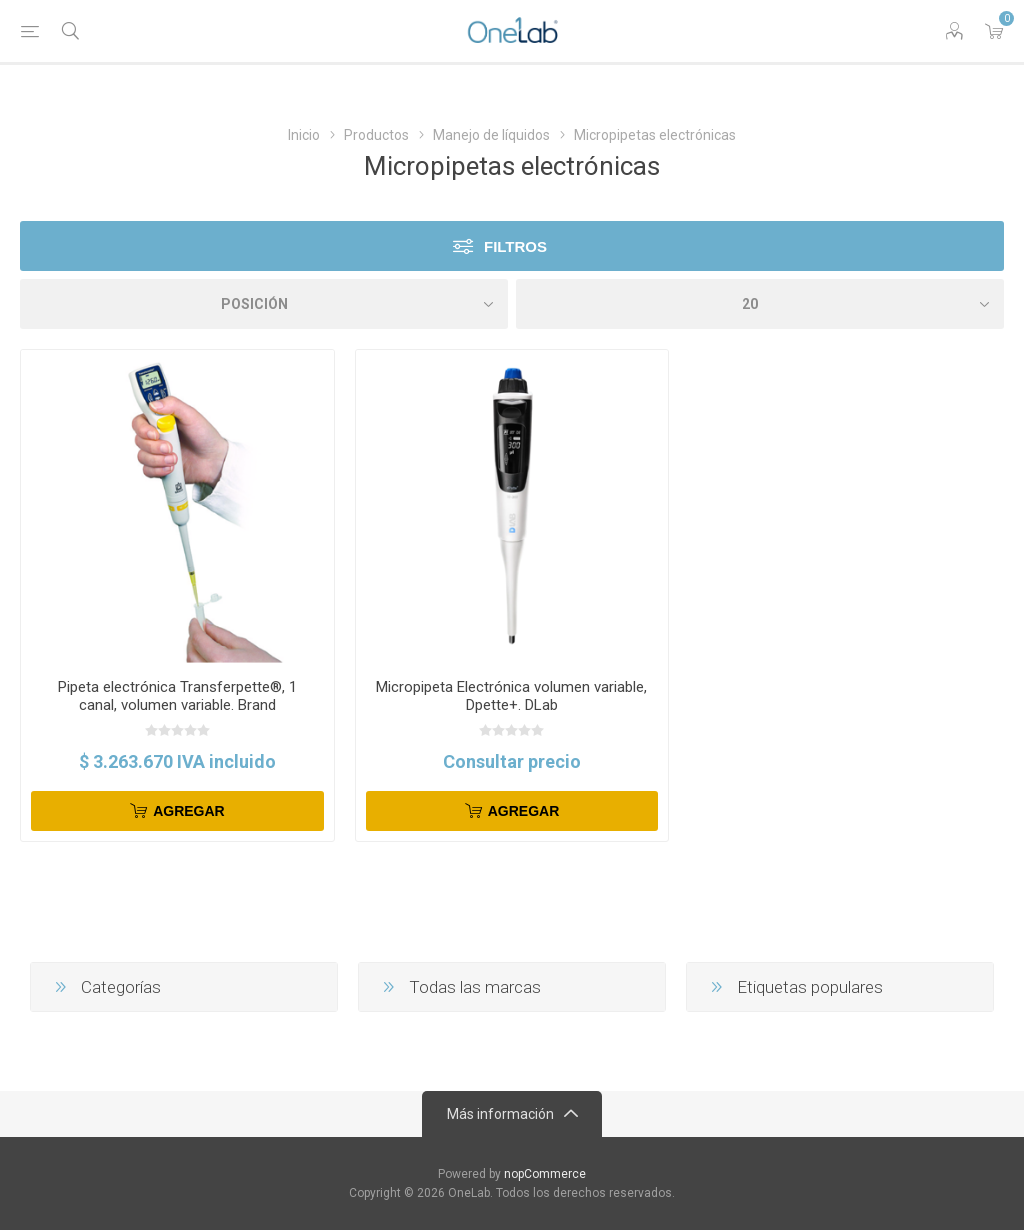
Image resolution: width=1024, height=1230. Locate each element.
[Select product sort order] (264, 304)
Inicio (304, 135)
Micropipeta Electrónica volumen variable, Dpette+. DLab (511, 696)
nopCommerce (545, 1174)
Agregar (189, 811)
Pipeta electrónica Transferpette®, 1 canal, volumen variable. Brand (177, 696)
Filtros (515, 246)
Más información (500, 1114)
